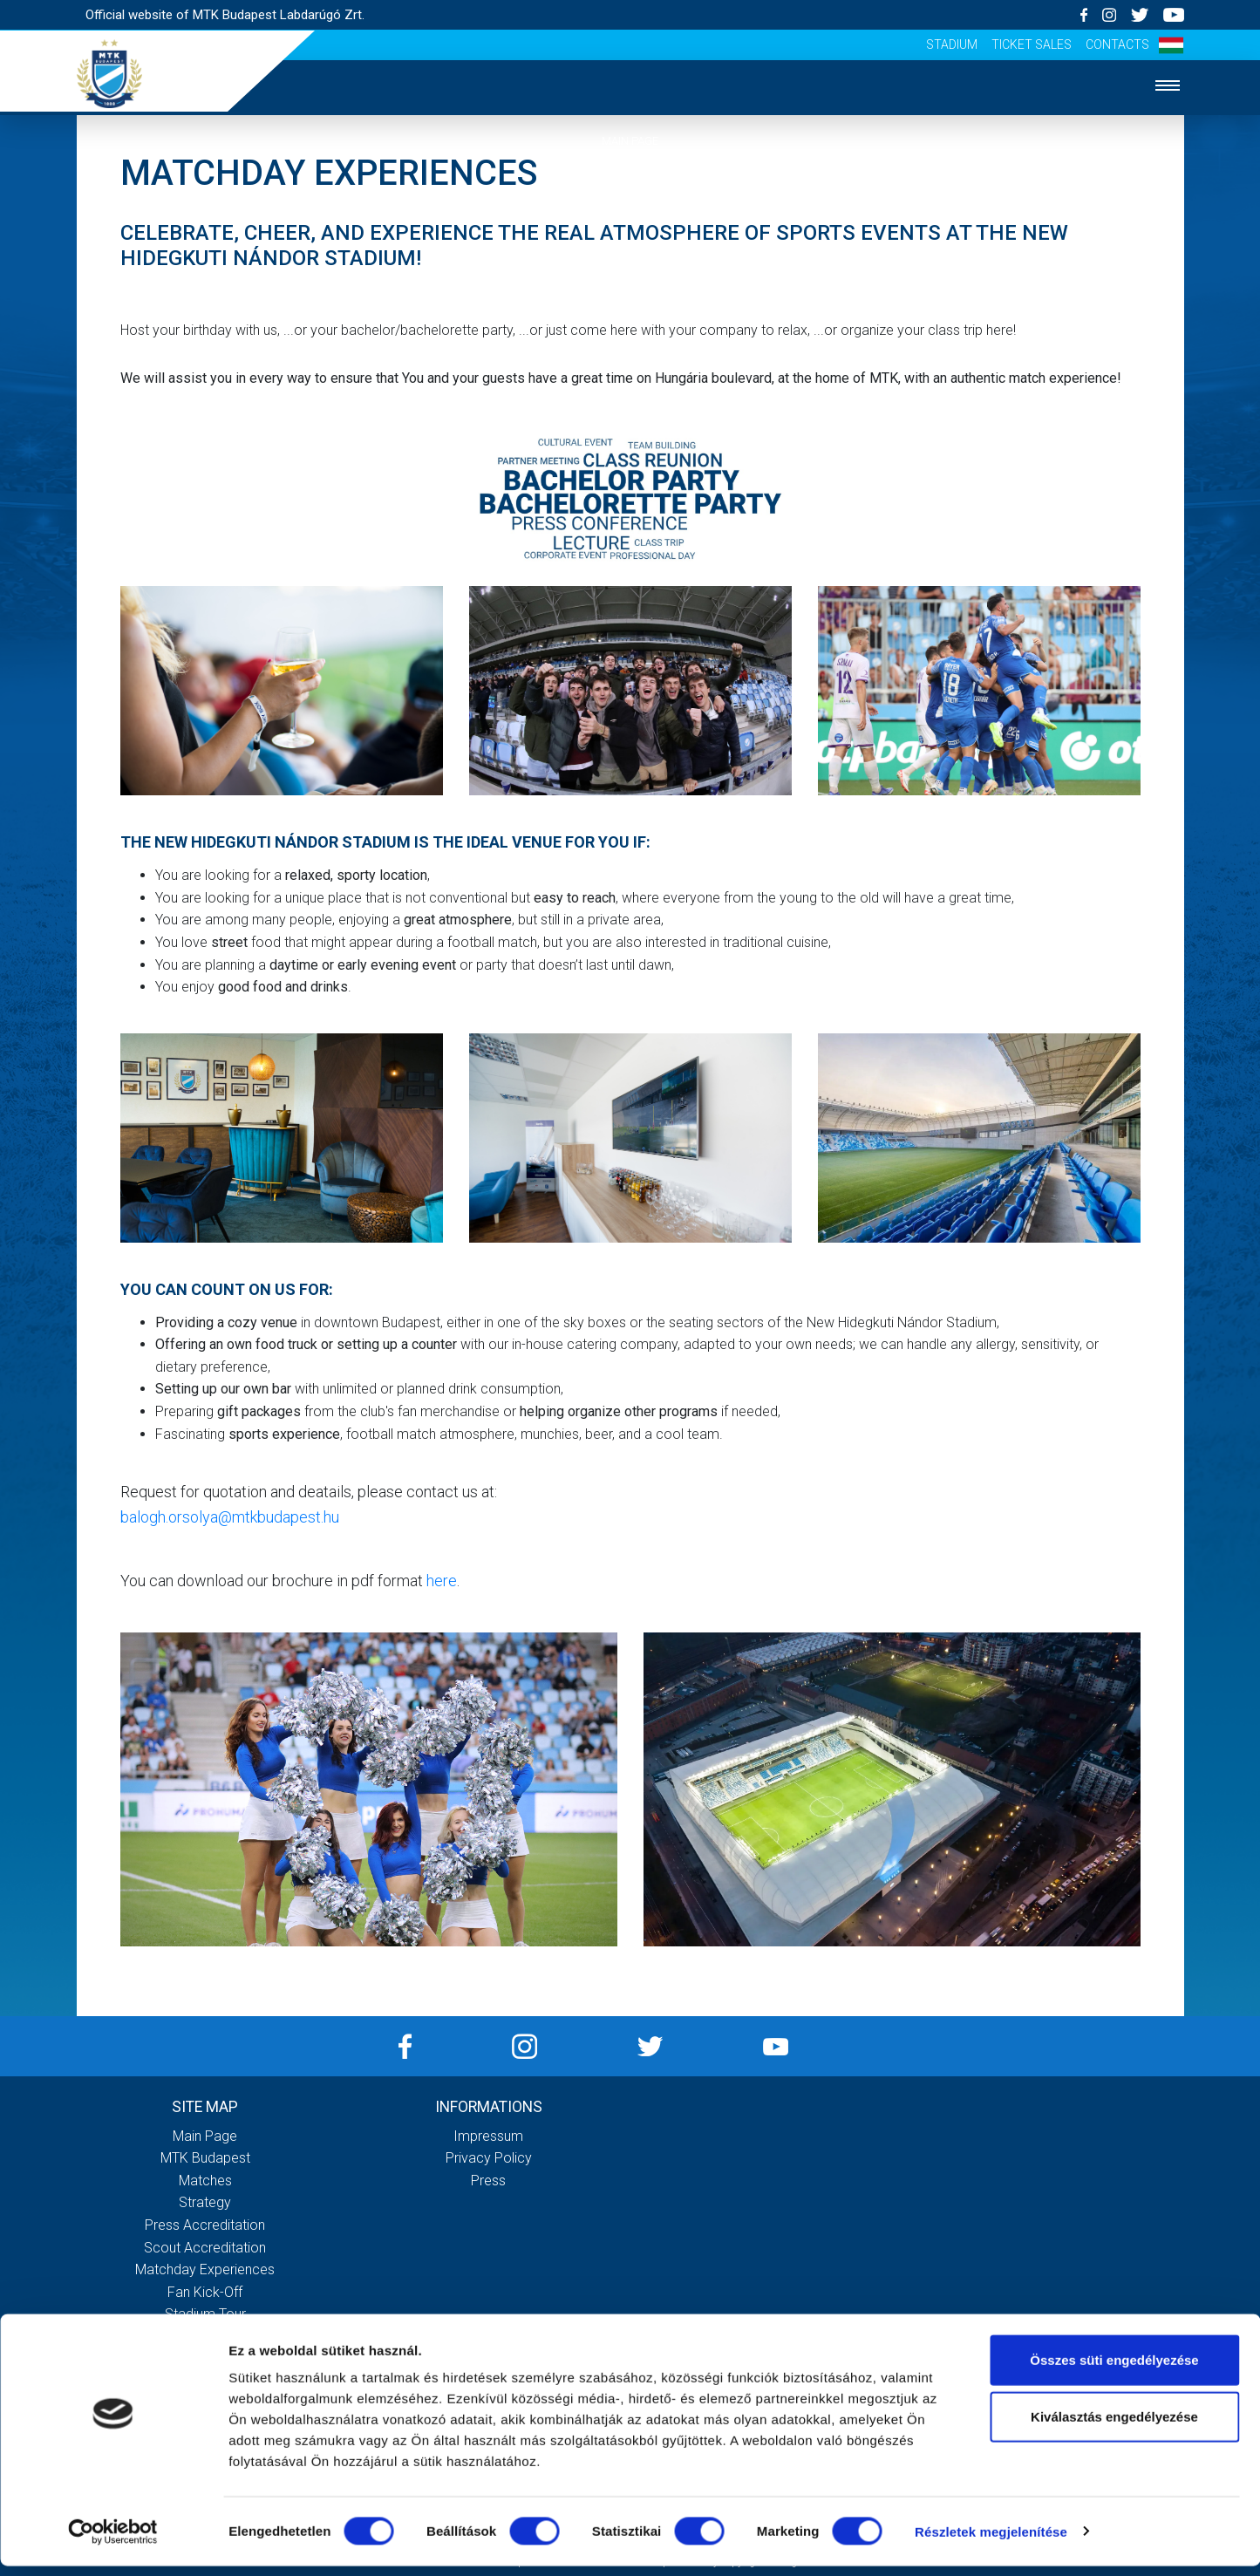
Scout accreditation (205, 2247)
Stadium (951, 44)
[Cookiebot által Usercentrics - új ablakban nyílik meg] (113, 2542)
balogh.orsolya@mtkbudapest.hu (229, 1517)
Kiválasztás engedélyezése (1114, 2427)
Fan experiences (630, 405)
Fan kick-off (204, 2292)
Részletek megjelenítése (991, 2541)
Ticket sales (1031, 44)
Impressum (488, 2136)
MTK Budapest (630, 194)
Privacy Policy (489, 2158)
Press (488, 2180)
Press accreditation (205, 2225)
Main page (630, 140)
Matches (630, 247)
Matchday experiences (205, 2269)
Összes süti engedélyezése (1114, 2369)
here (441, 1580)
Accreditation (630, 352)
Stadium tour (205, 2314)
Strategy (630, 299)
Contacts (1117, 44)
